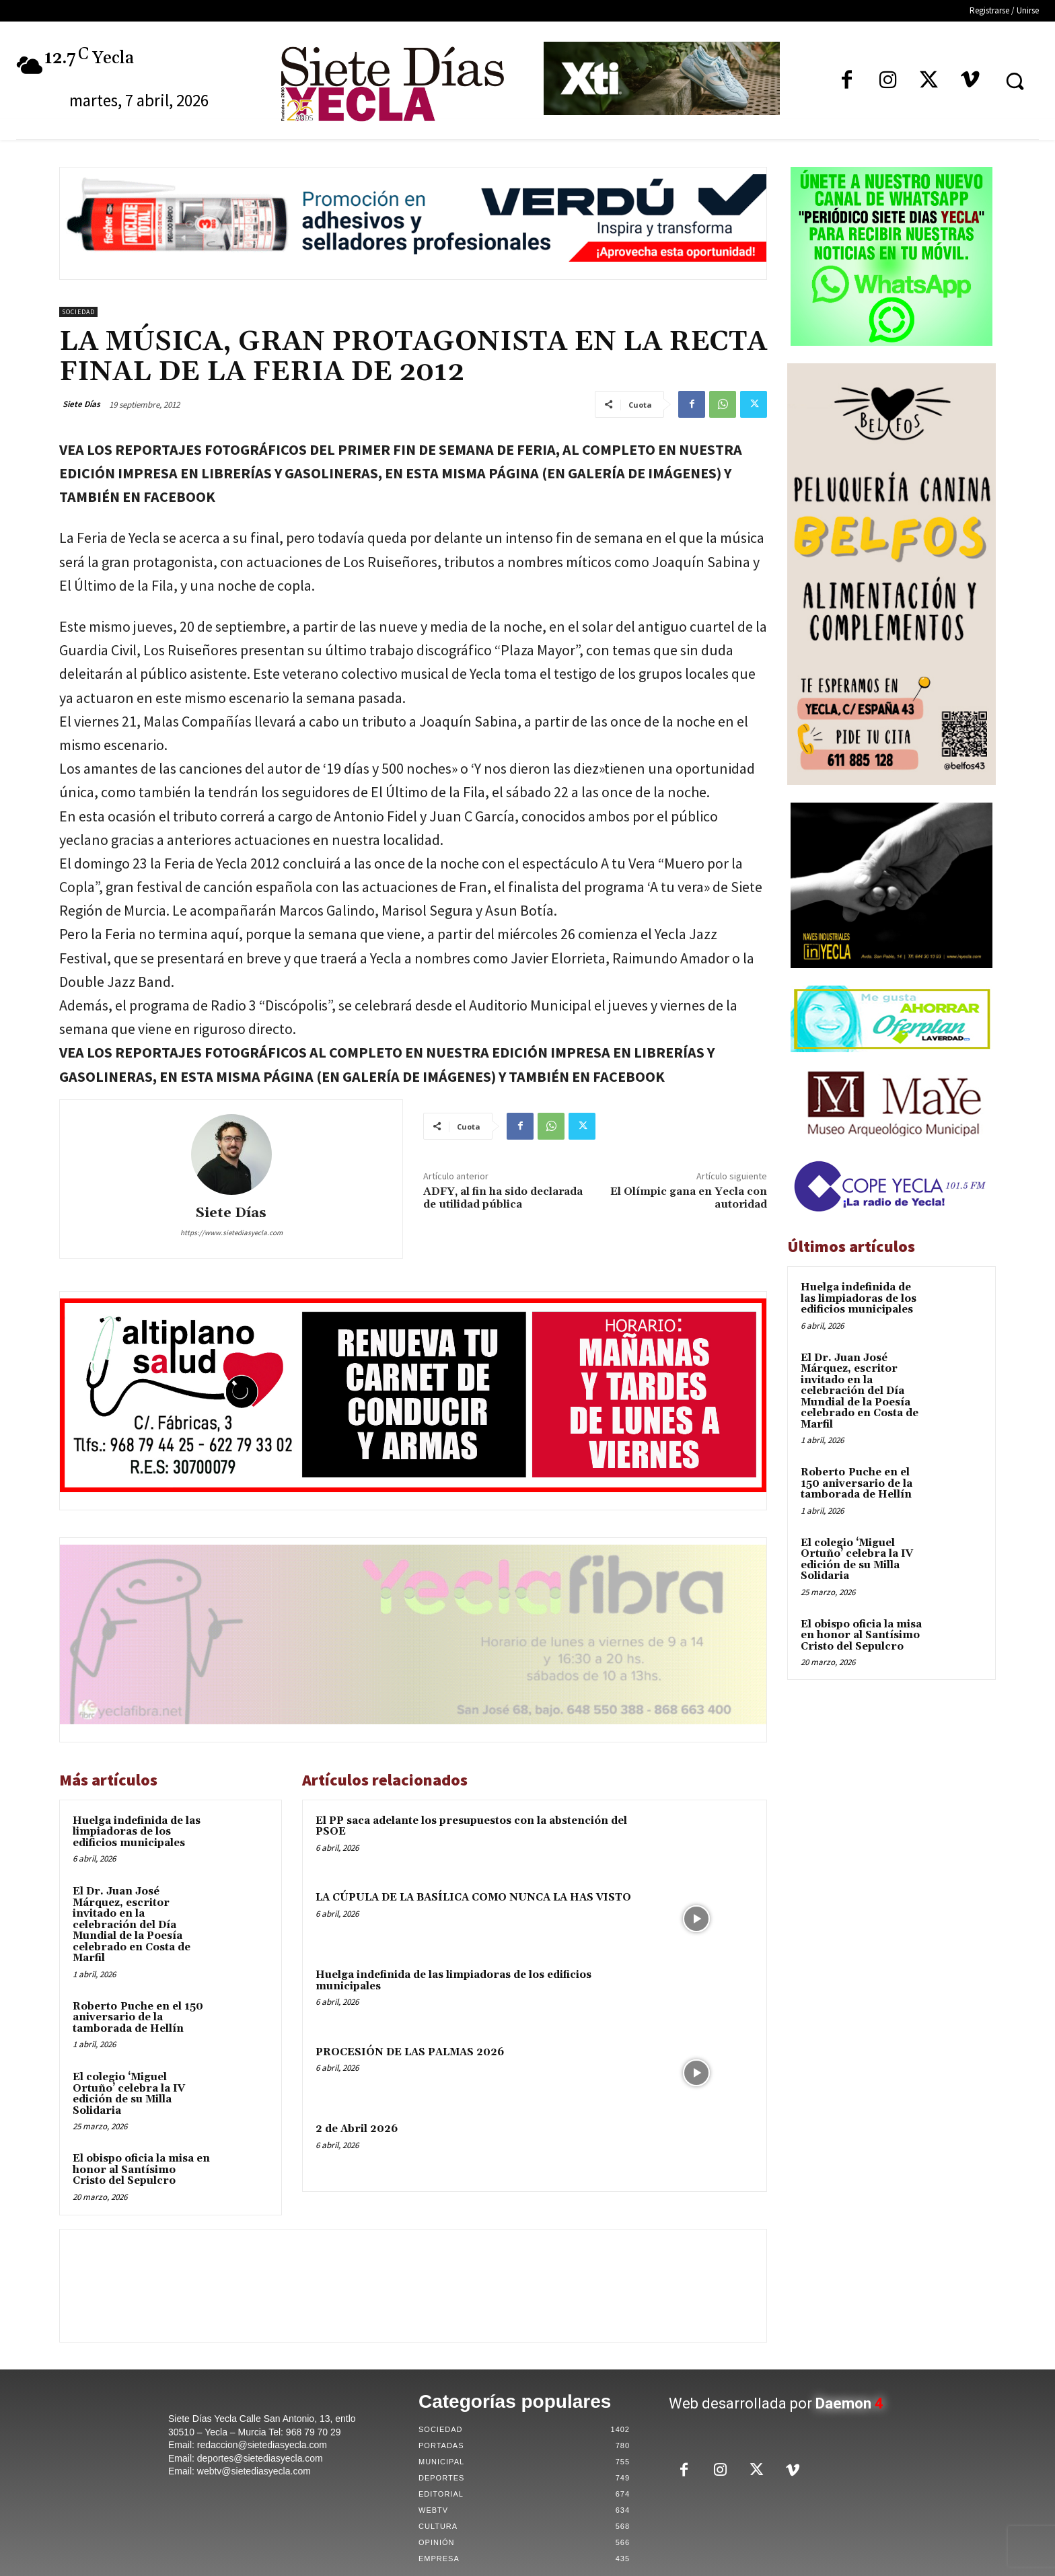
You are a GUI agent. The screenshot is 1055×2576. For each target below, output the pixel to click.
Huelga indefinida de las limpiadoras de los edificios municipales (137, 1831)
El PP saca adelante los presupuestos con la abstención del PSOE (471, 1826)
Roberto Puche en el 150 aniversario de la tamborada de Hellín (138, 2017)
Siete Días (81, 404)
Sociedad (78, 312)
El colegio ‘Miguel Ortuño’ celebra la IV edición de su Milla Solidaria (129, 2094)
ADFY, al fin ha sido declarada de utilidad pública (503, 1198)
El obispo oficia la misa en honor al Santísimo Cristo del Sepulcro (141, 2169)
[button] (1014, 81)
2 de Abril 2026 (357, 2129)
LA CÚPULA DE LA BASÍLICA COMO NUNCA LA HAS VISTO (473, 1897)
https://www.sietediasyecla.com (231, 1232)
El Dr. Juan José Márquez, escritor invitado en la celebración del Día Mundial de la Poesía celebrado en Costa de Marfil (131, 1924)
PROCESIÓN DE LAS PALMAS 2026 (410, 2052)
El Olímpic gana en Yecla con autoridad (688, 1198)
